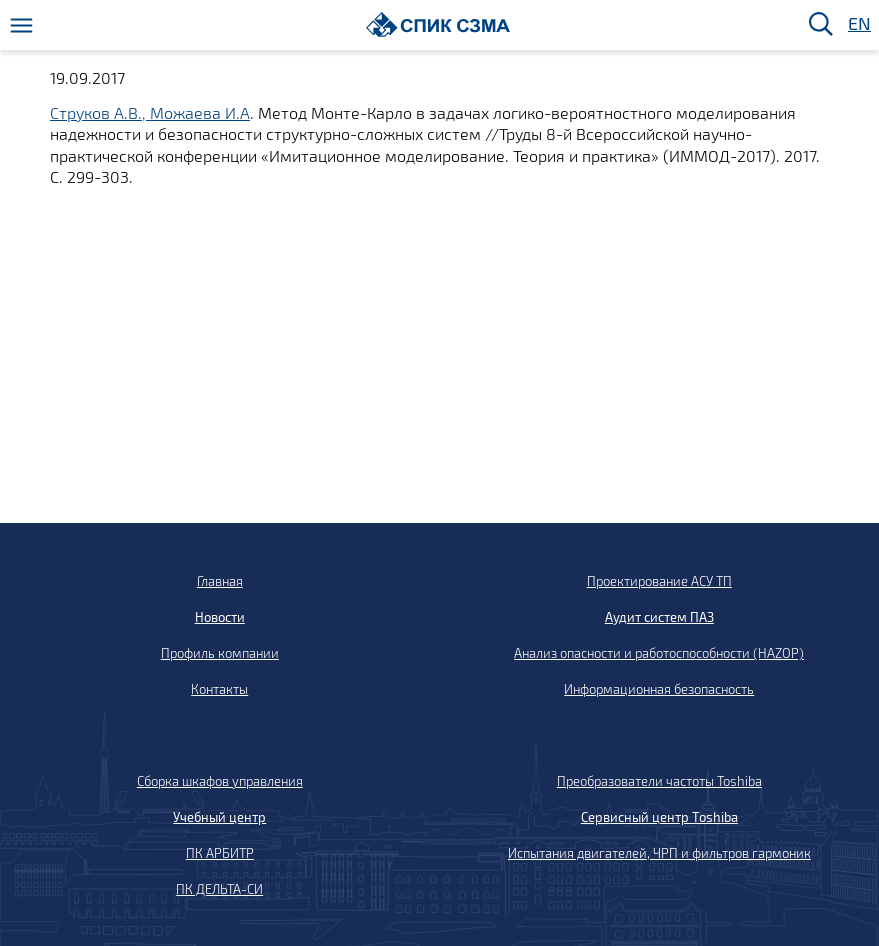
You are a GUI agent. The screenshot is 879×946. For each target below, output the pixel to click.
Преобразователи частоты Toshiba (659, 781)
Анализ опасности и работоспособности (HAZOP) (659, 653)
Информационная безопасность (659, 689)
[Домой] (438, 24)
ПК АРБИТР (220, 853)
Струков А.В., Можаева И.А (150, 112)
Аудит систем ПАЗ (659, 617)
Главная (220, 581)
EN (858, 24)
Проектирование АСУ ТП (659, 581)
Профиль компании (220, 653)
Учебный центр (219, 817)
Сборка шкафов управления (220, 781)
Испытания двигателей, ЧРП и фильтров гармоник (659, 853)
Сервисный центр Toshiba (659, 817)
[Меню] (21, 25)
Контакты (219, 689)
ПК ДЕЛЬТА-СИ (219, 889)
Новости (220, 617)
